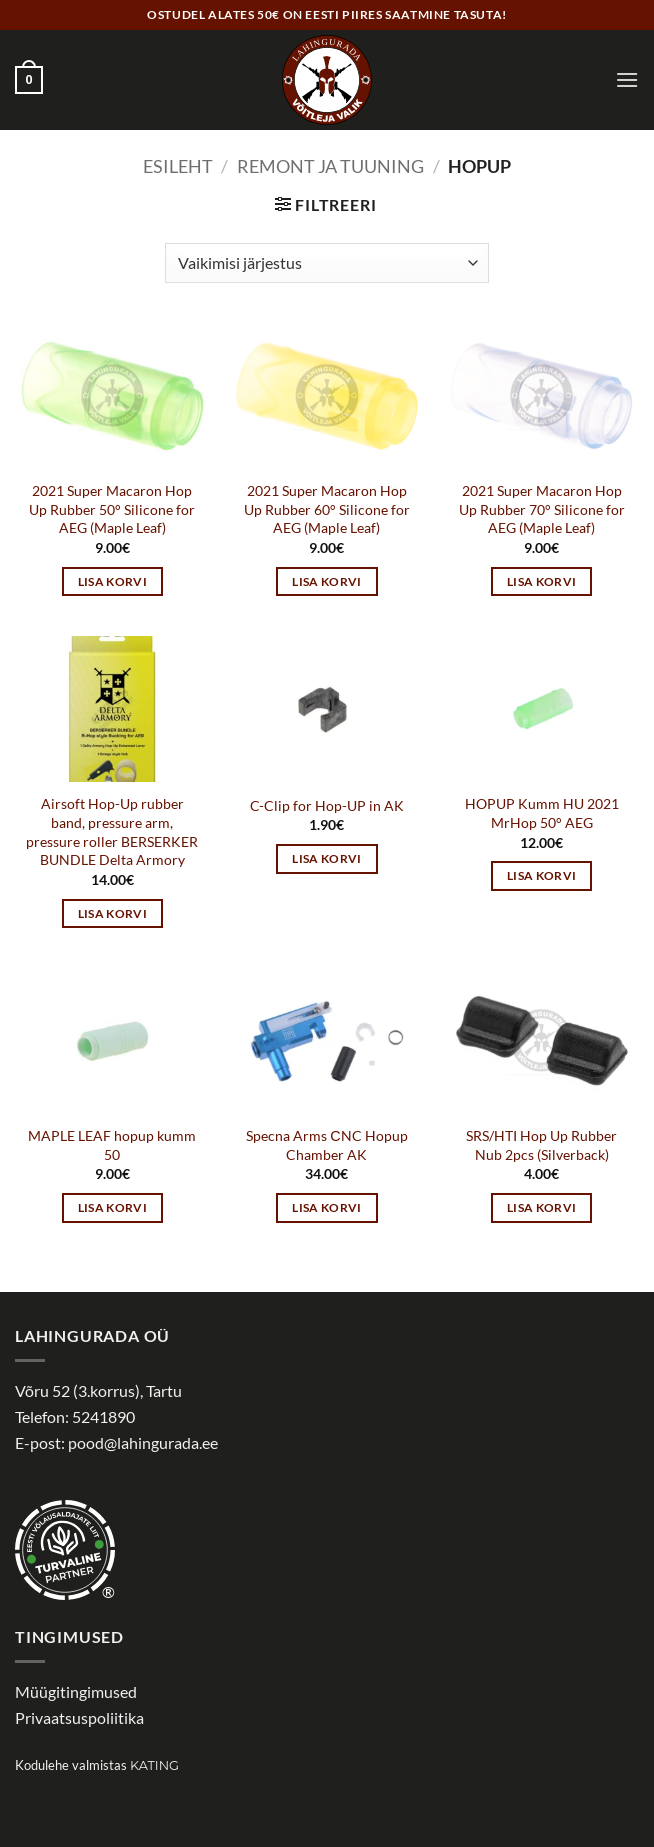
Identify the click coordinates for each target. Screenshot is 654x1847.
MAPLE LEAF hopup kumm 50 (112, 1145)
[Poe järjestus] (326, 263)
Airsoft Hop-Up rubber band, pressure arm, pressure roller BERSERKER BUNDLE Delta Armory (112, 831)
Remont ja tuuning (330, 166)
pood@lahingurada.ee (143, 1442)
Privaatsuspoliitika (79, 1717)
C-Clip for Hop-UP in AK (327, 805)
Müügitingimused (76, 1691)
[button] (29, 80)
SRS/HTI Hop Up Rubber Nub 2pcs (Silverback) (541, 1145)
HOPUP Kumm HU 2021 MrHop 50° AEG (542, 813)
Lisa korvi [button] (112, 581)
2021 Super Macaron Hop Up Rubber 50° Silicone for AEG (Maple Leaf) (112, 509)
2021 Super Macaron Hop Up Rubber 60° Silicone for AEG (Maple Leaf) (327, 509)
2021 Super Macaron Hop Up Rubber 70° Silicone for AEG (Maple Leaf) (542, 509)
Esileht (178, 166)
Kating (154, 1765)
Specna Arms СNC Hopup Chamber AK (326, 1145)
